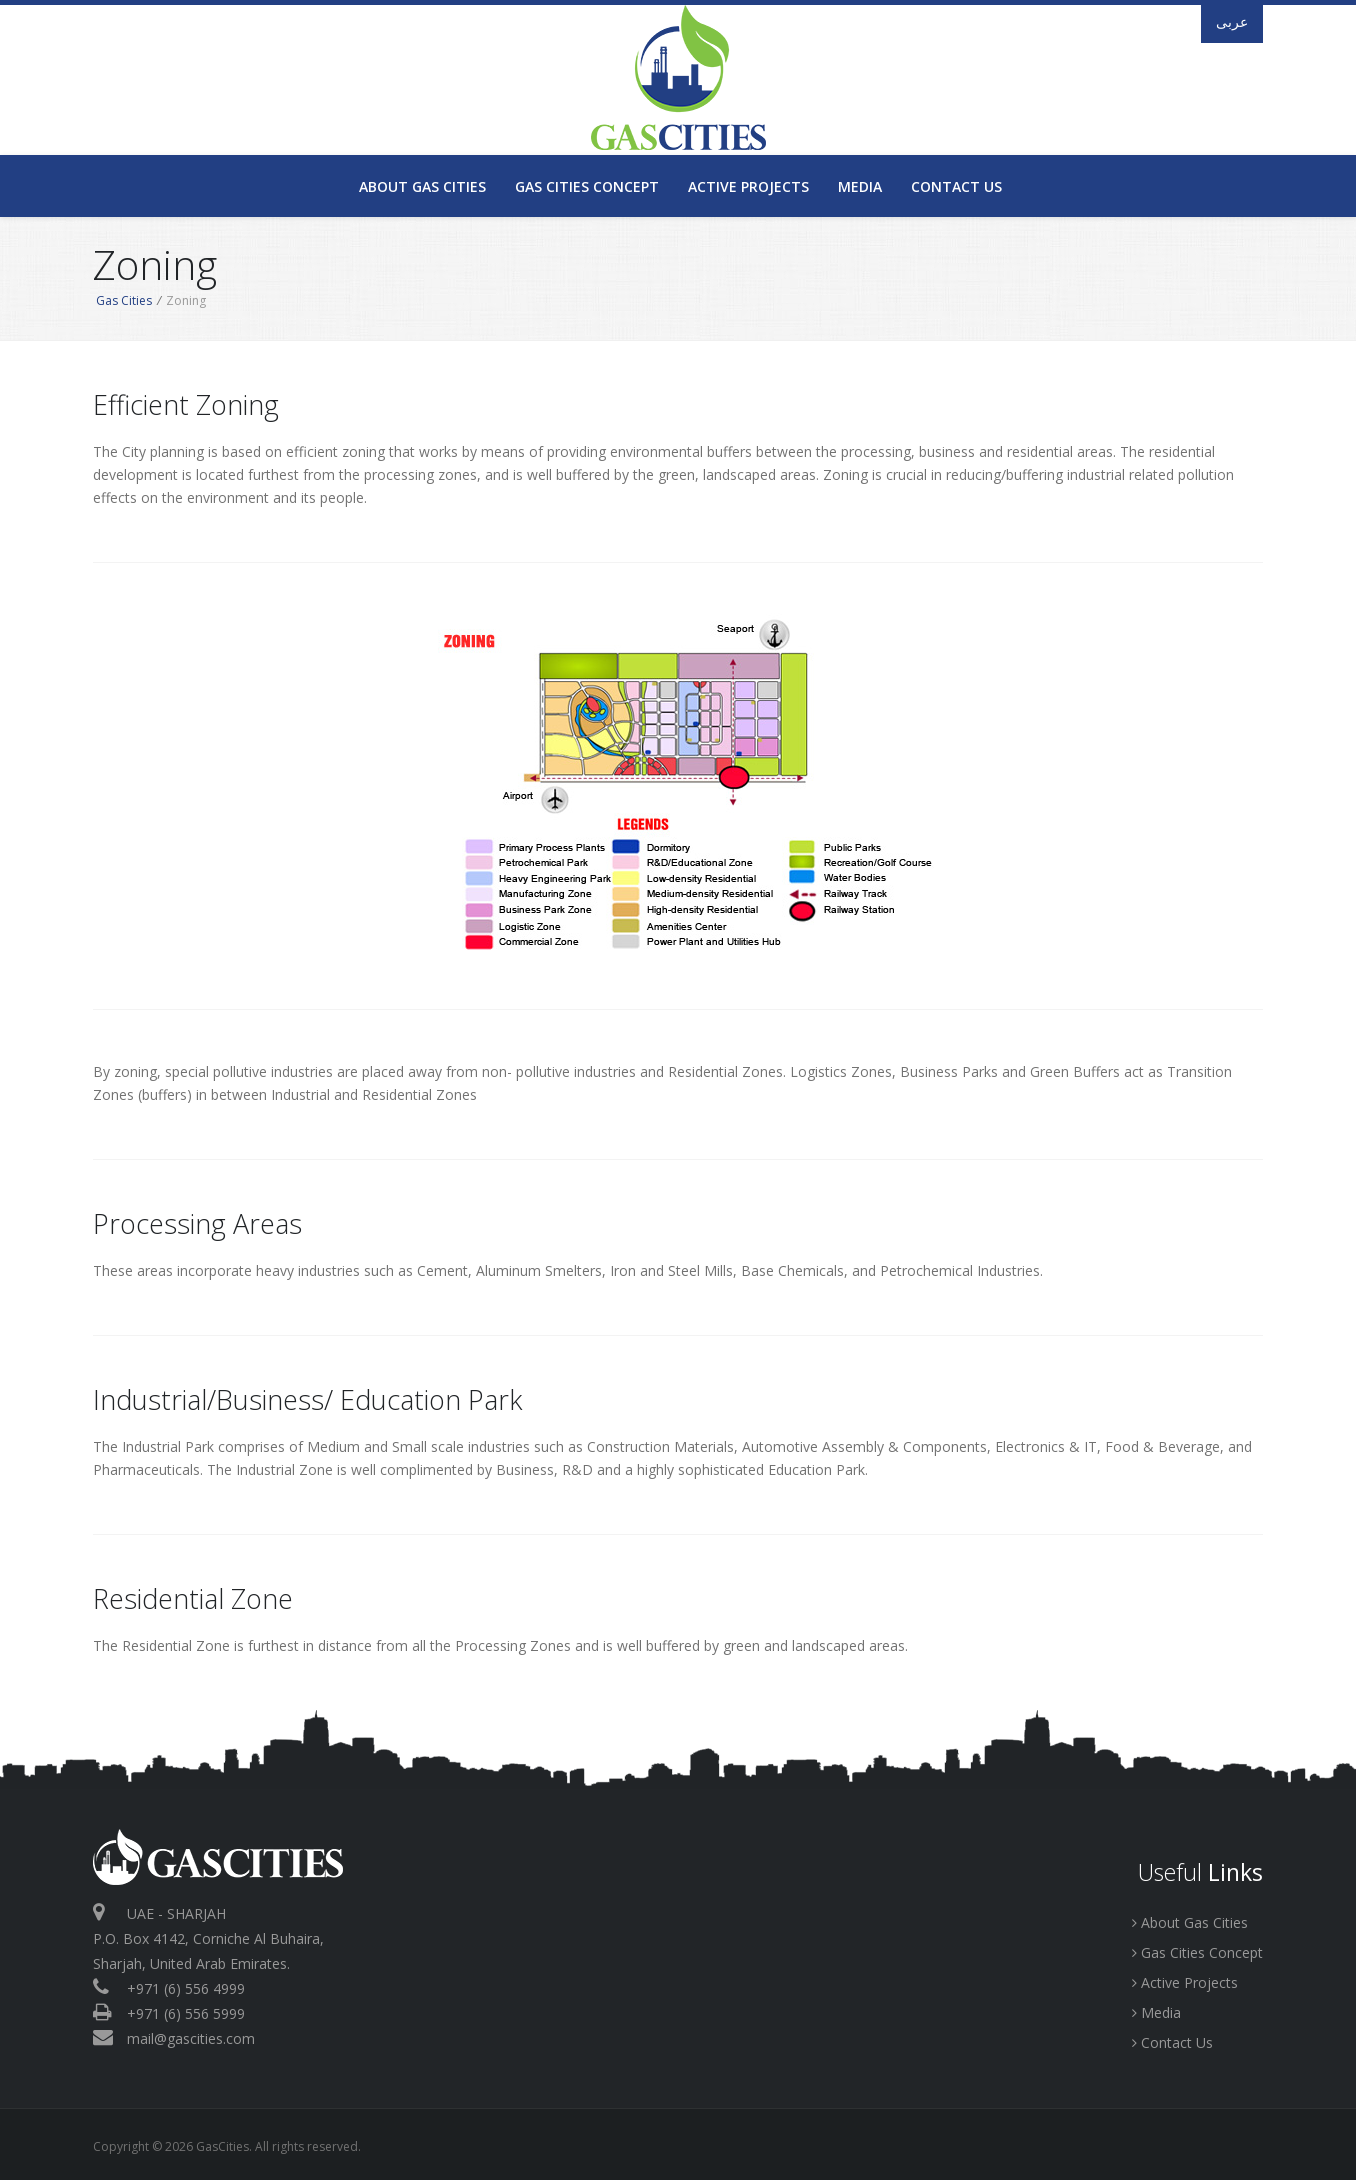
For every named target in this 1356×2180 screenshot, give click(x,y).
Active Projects (748, 186)
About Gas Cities (422, 186)
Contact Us (956, 186)
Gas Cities (124, 300)
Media (860, 186)
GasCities (678, 77)
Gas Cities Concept (587, 186)
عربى (1232, 21)
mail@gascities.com (191, 2038)
